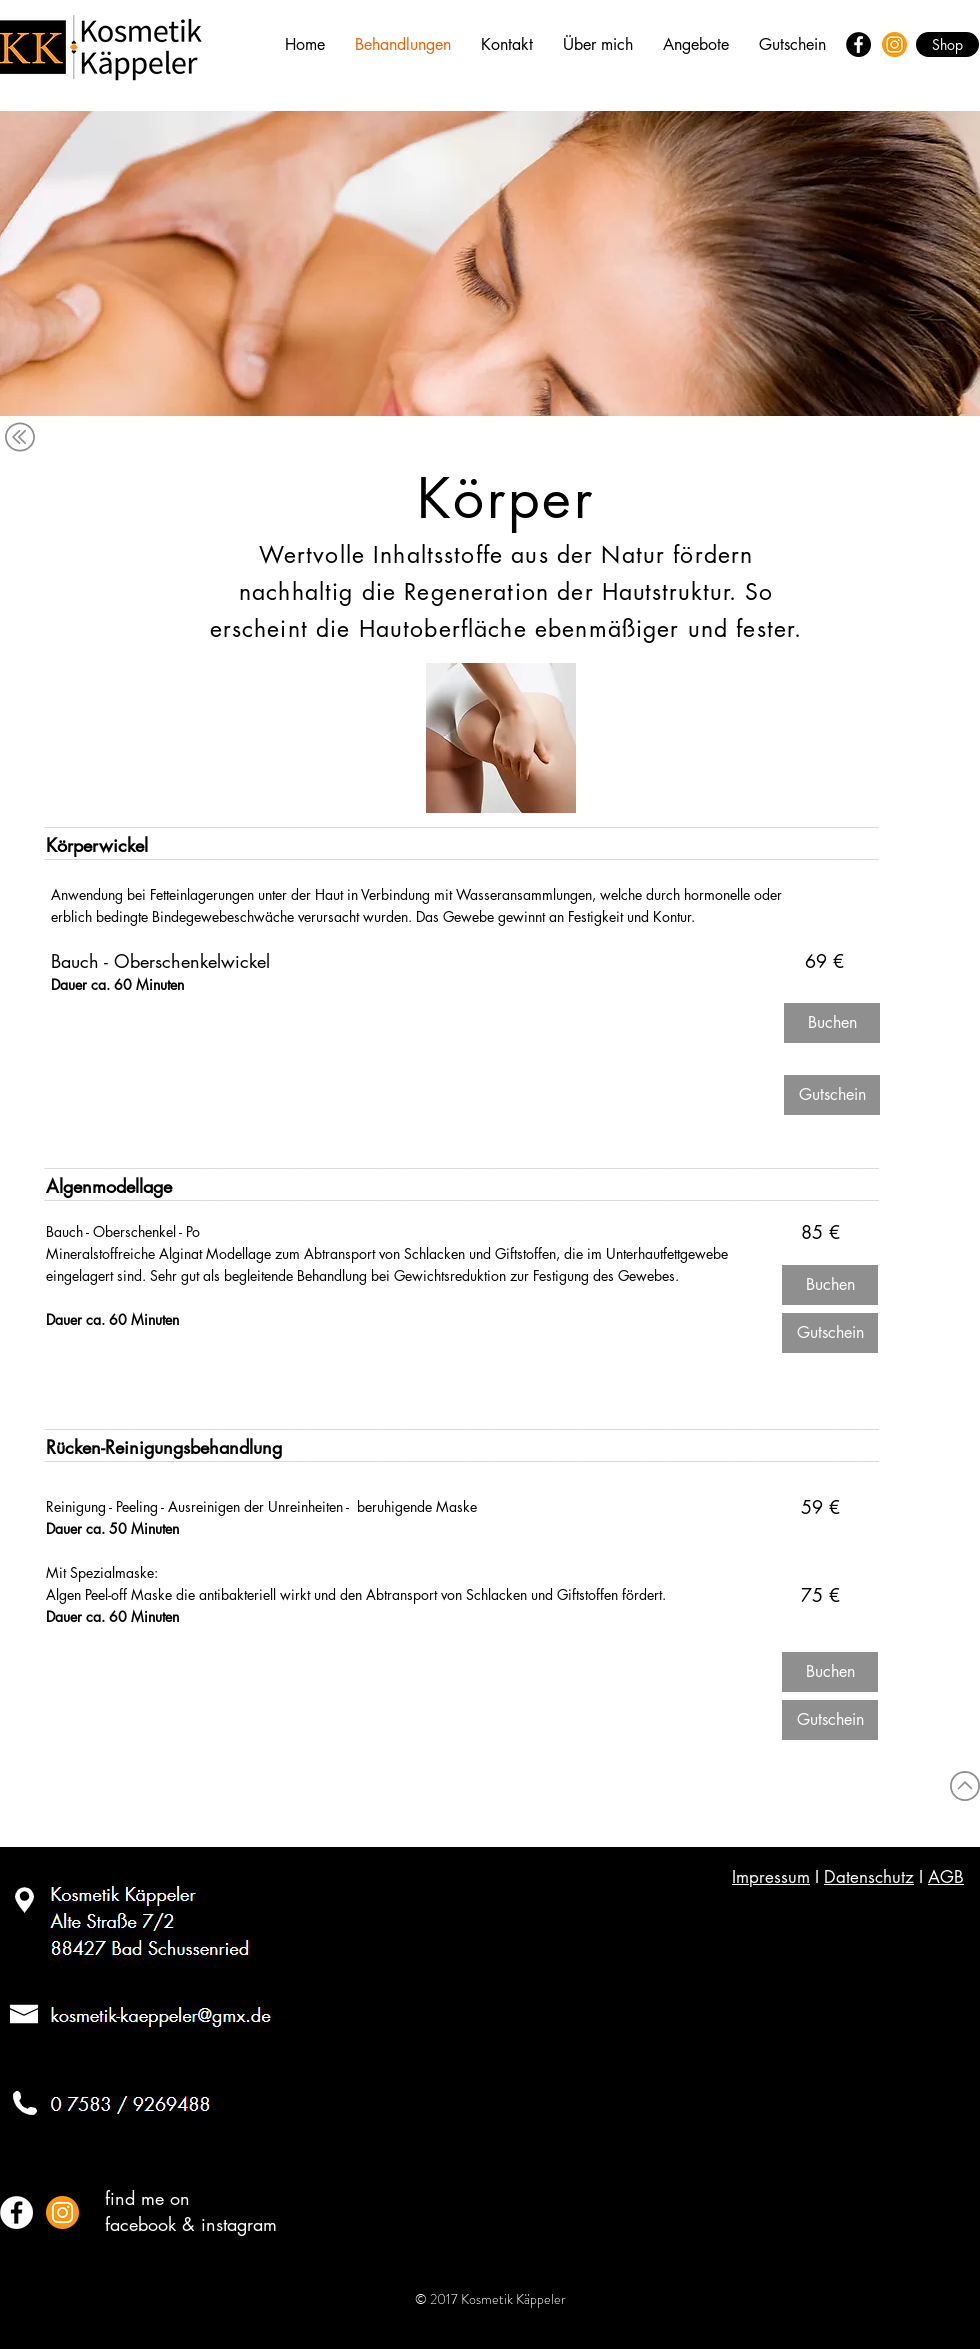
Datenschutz (869, 1877)
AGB (946, 1877)
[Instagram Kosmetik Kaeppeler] (62, 2212)
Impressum (771, 1877)
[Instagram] (894, 44)
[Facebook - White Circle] (16, 2212)
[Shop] (947, 44)
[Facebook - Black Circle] (858, 44)
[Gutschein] (832, 1095)
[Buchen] (832, 1023)
